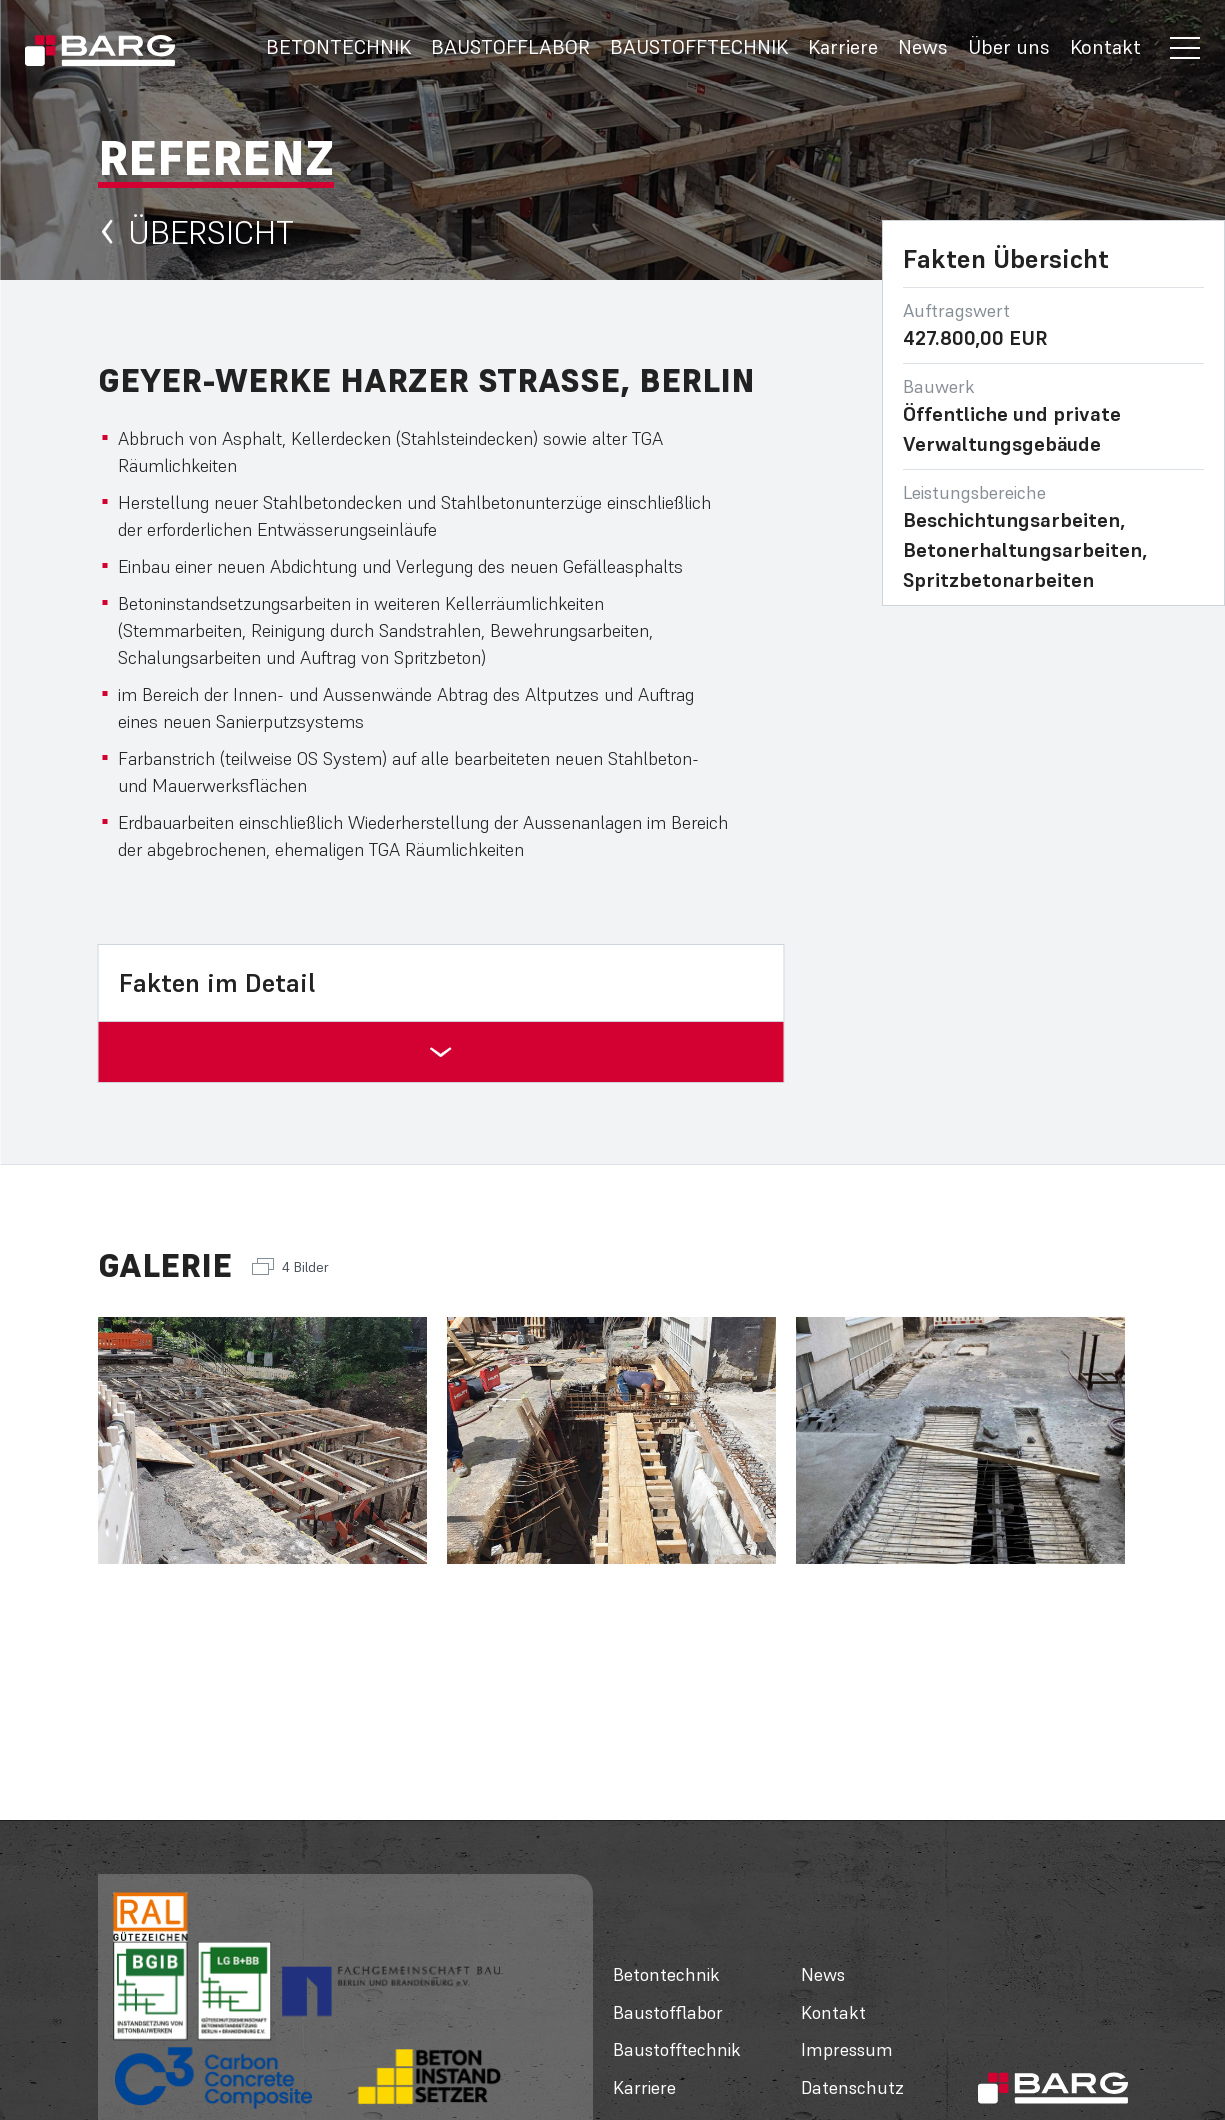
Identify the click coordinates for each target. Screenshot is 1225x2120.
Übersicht (196, 232)
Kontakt (1105, 47)
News (923, 47)
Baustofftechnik (699, 47)
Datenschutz (852, 2087)
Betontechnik (338, 47)
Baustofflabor (510, 47)
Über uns (1009, 47)
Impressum (847, 2049)
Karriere (843, 47)
